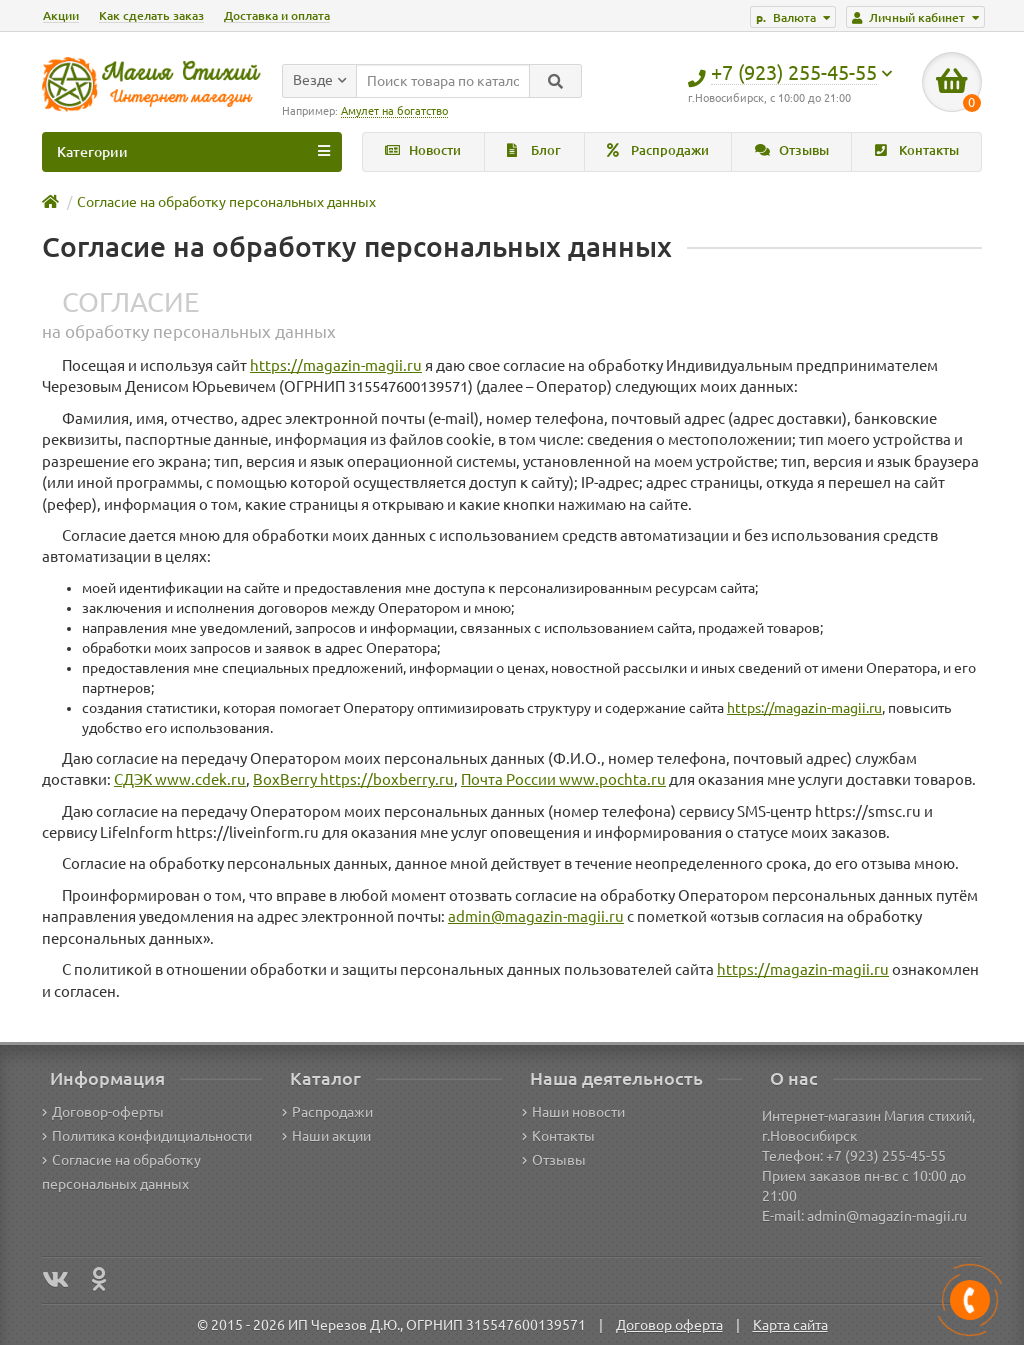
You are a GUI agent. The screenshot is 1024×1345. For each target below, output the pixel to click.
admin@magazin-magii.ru (536, 916)
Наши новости (573, 1112)
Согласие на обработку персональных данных (226, 202)
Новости (423, 150)
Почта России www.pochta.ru (563, 779)
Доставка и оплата (277, 15)
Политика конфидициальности (147, 1136)
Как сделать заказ (151, 15)
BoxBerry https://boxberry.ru (353, 779)
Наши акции (326, 1136)
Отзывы (792, 150)
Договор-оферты (103, 1112)
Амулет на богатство (394, 111)
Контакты (917, 150)
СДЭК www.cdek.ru (180, 779)
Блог (534, 150)
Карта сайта (790, 1325)
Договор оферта (669, 1325)
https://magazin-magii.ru (336, 365)
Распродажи (658, 150)
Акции (61, 15)
